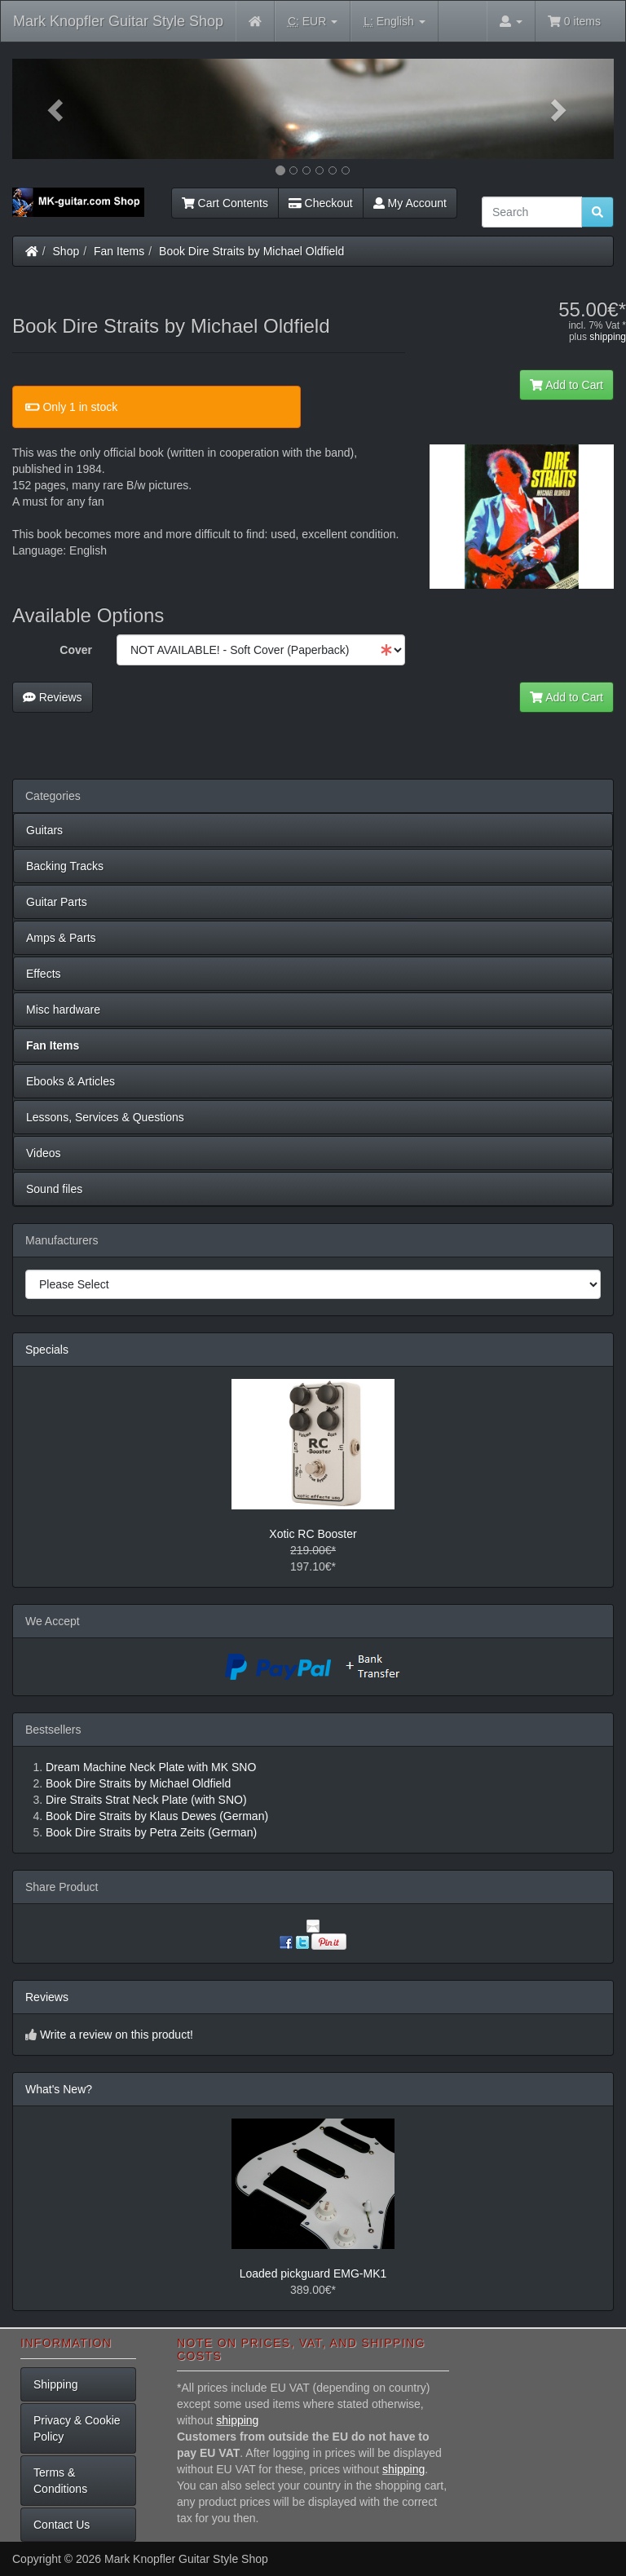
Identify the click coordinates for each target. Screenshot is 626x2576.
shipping (607, 336)
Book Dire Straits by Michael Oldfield (251, 251)
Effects (43, 973)
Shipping (55, 2384)
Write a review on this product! (116, 2034)
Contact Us (61, 2524)
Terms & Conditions (60, 2480)
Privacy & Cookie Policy (77, 2428)
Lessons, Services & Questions (105, 1117)
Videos (43, 1153)
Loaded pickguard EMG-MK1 (313, 2273)
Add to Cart (566, 384)
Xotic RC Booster (312, 1533)
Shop (66, 251)
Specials (46, 1349)
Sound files (54, 1188)
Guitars (44, 830)
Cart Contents (225, 203)
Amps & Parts (61, 937)
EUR (312, 22)
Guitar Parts (56, 901)
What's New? (58, 2089)
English (394, 22)
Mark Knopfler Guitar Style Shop (118, 21)
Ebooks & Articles (70, 1081)
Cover (76, 649)
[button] (57, 109)
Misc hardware (63, 1009)
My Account (410, 203)
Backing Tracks (65, 866)
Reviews (52, 697)
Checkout (321, 203)
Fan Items (119, 251)
